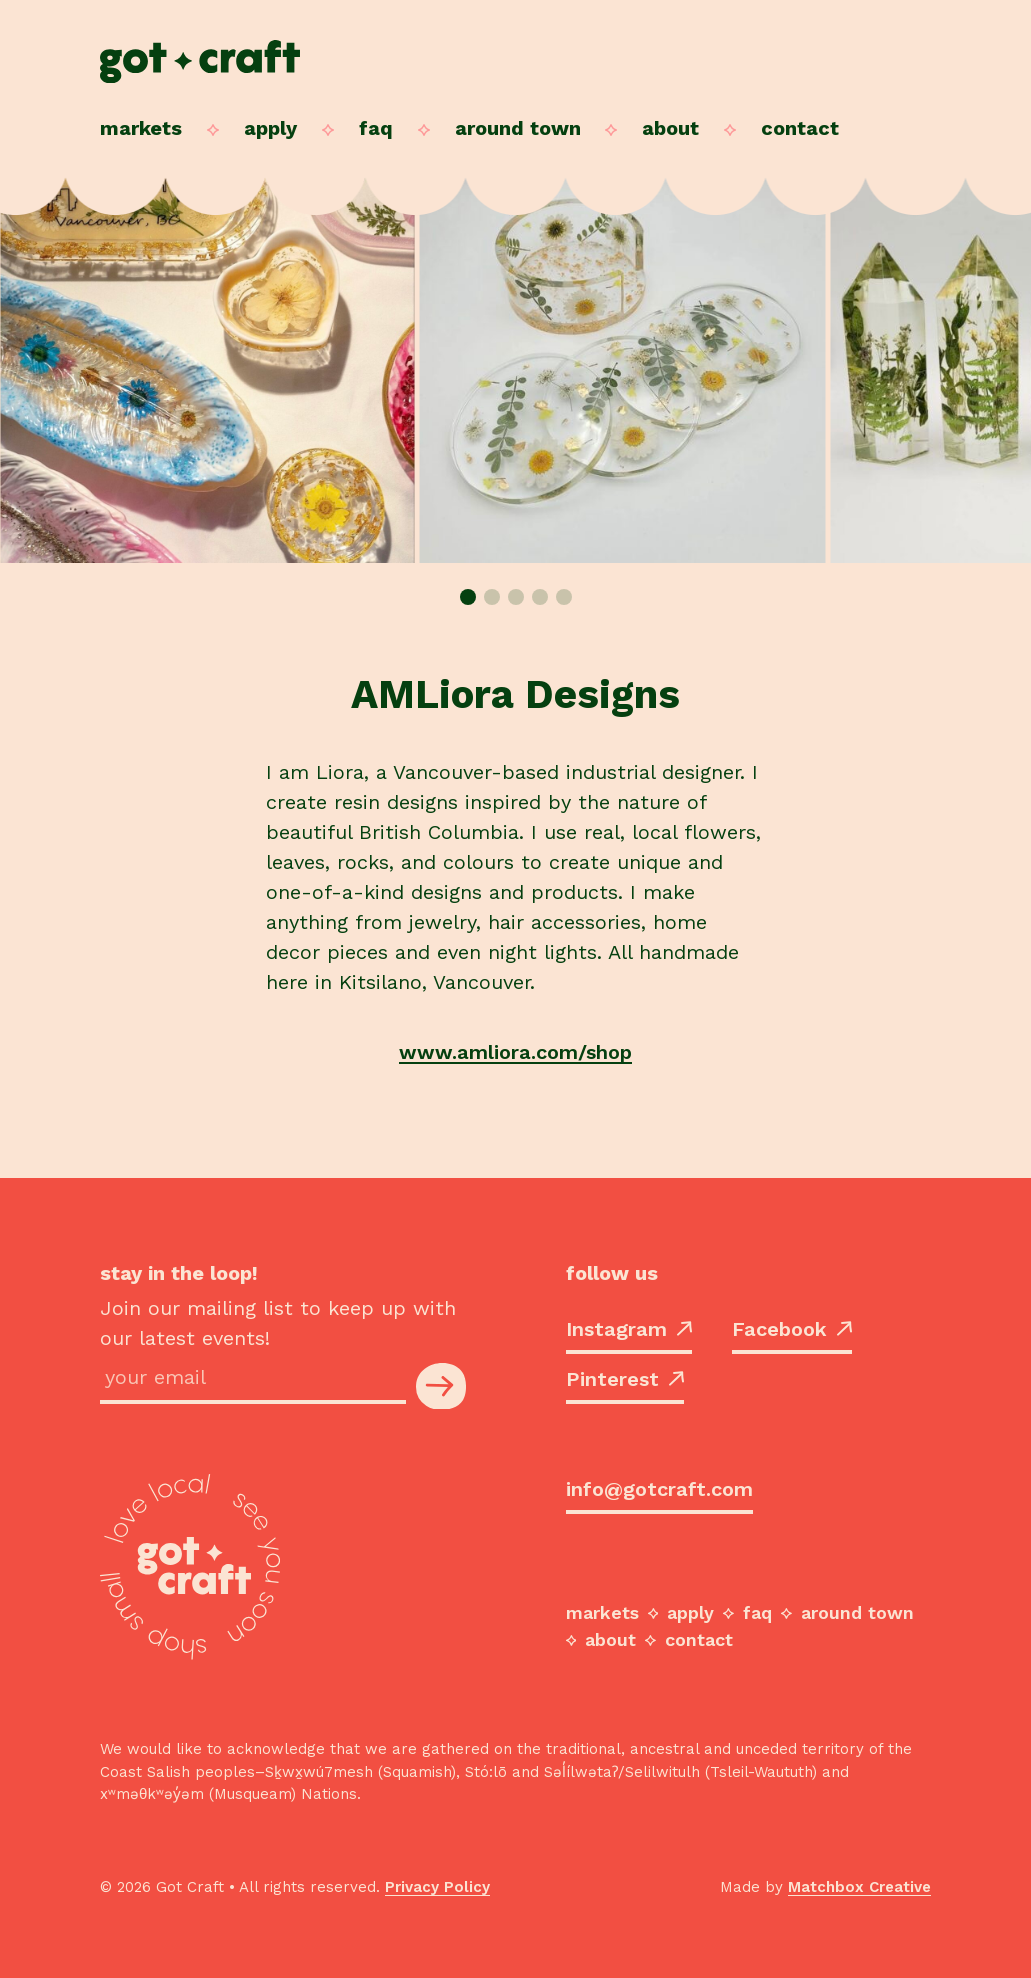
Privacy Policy (437, 1887)
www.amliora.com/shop (515, 1052)
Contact (800, 128)
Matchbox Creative (859, 1887)
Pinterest (625, 1379)
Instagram (629, 1329)
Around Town (518, 128)
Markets (141, 128)
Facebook (792, 1329)
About (670, 128)
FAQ (376, 128)
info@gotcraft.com (659, 1489)
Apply (270, 128)
